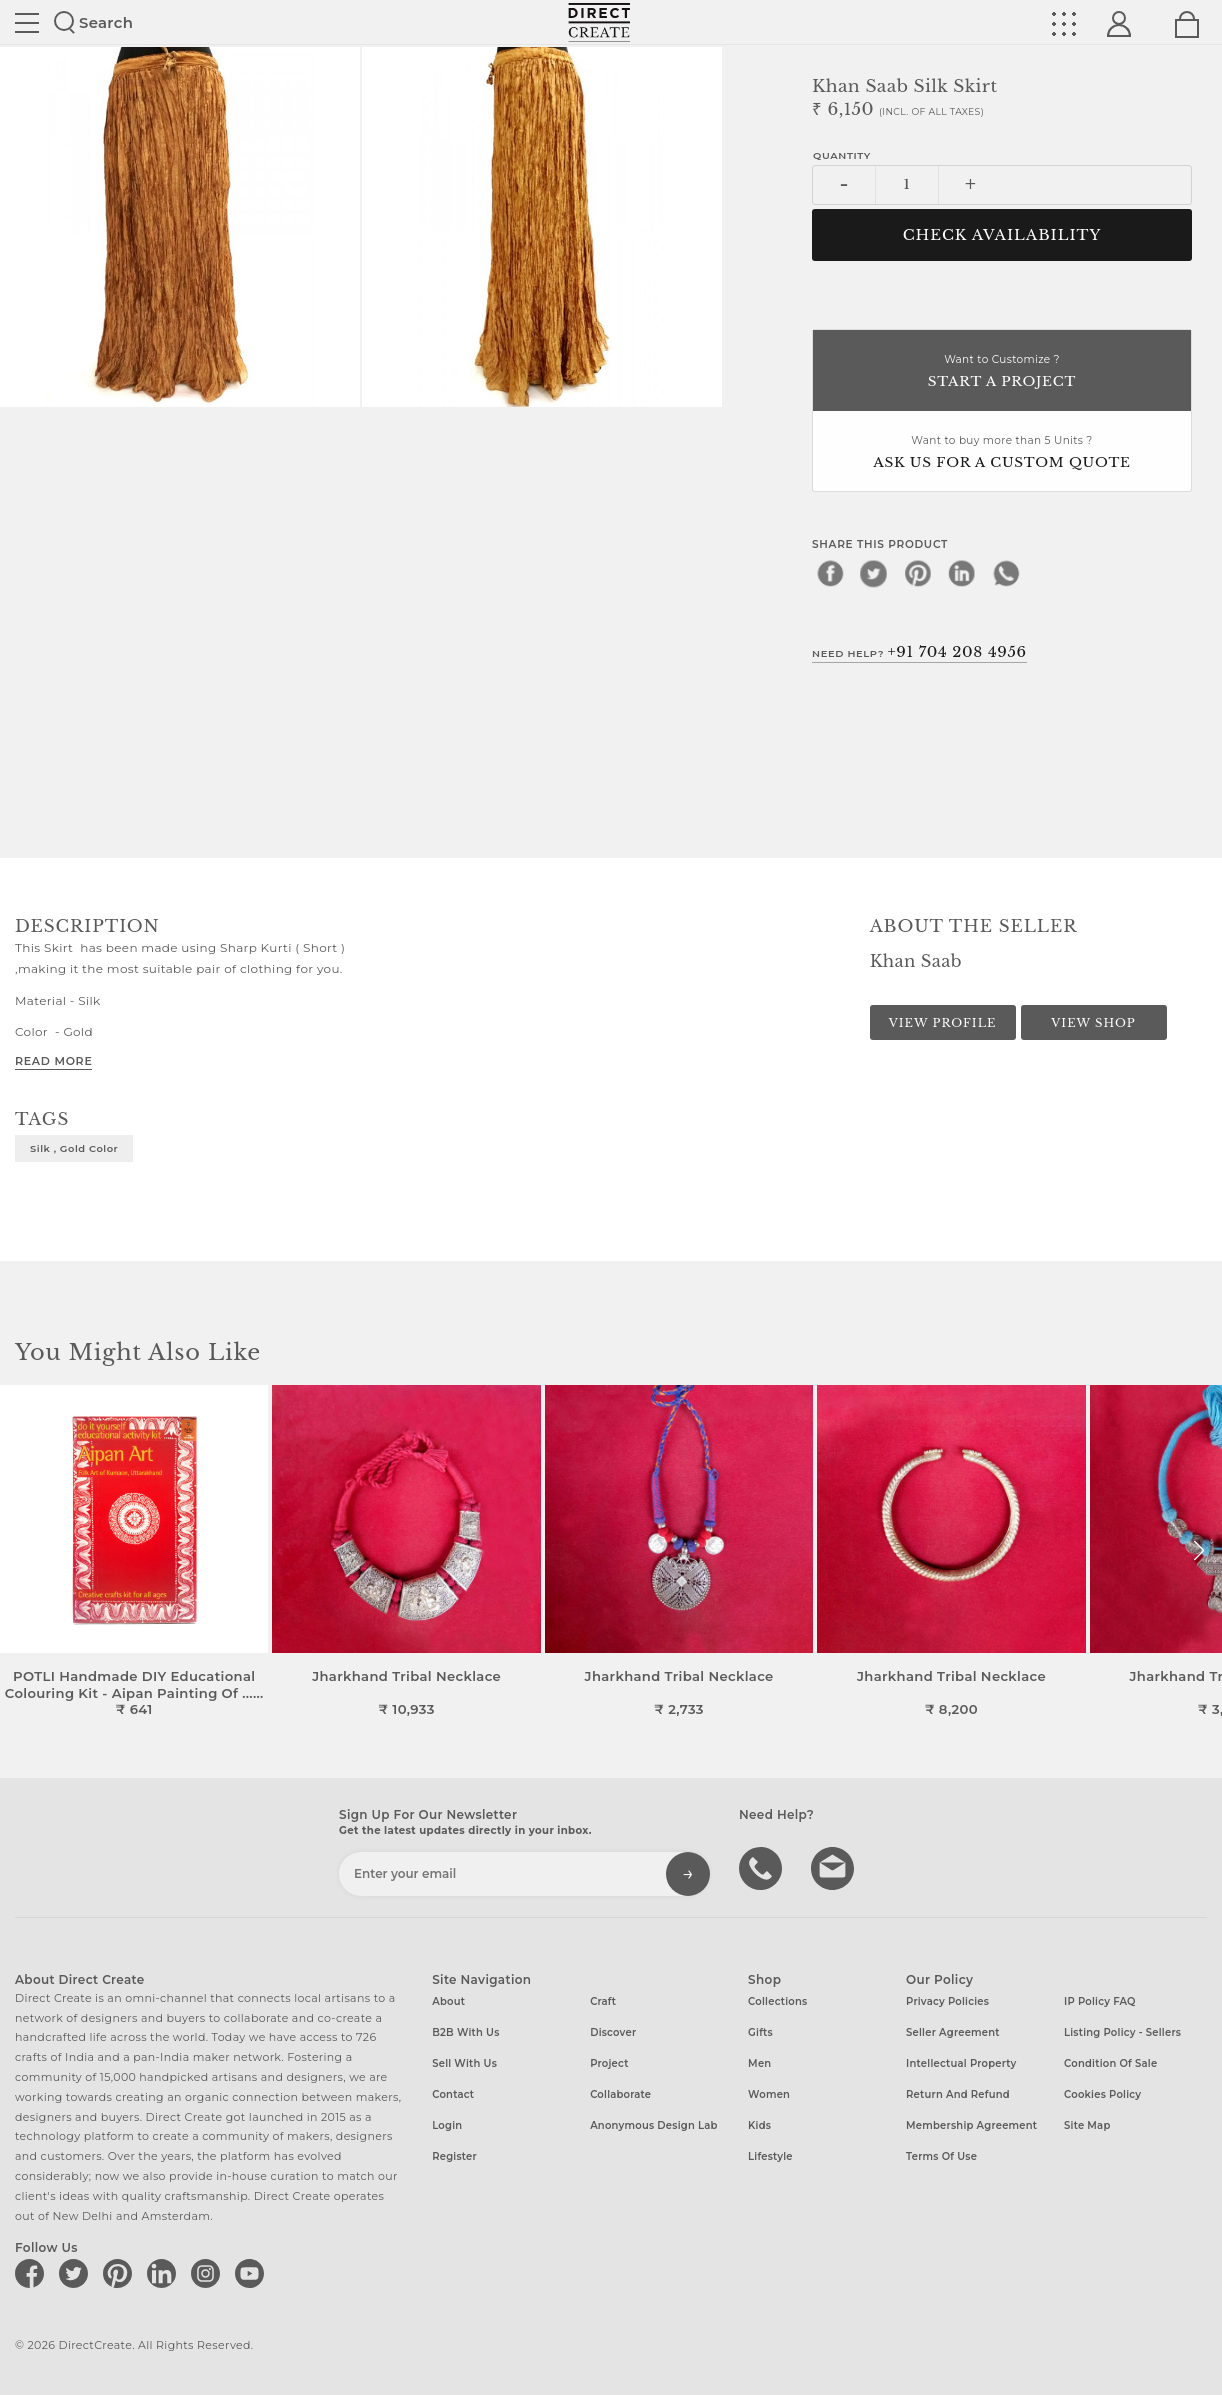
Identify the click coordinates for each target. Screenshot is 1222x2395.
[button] (1198, 1551)
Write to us (835, 1867)
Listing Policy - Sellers (1122, 2032)
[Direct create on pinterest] (121, 2273)
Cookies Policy (1102, 2094)
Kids (759, 2125)
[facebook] (830, 573)
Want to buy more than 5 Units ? (1002, 453)
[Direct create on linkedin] (165, 2273)
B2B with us (465, 2032)
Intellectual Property (961, 2063)
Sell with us (464, 2063)
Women (769, 2094)
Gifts (760, 2032)
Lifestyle (770, 2156)
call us (763, 1867)
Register (454, 2156)
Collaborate (620, 2094)
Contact (453, 2094)
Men (759, 2063)
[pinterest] (918, 573)
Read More (53, 1061)
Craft (603, 2001)
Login (447, 2125)
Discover (613, 2032)
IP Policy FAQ (1100, 2001)
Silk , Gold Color (74, 1148)
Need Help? (919, 652)
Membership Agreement (971, 2125)
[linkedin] (962, 573)
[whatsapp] (1006, 573)
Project (609, 2063)
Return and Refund (958, 2094)
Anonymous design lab (653, 2125)
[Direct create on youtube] (253, 2273)
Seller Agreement (953, 2032)
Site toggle (27, 23)
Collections (777, 2001)
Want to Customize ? (1002, 372)
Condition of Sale (1110, 2063)
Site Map (1087, 2125)
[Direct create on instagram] (209, 2273)
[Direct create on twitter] (77, 2273)
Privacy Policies (947, 2001)
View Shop (1093, 1023)
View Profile (943, 1023)
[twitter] (874, 573)
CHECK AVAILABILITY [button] (1002, 235)
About (448, 2001)
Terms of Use (941, 2156)
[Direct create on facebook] (33, 2273)
